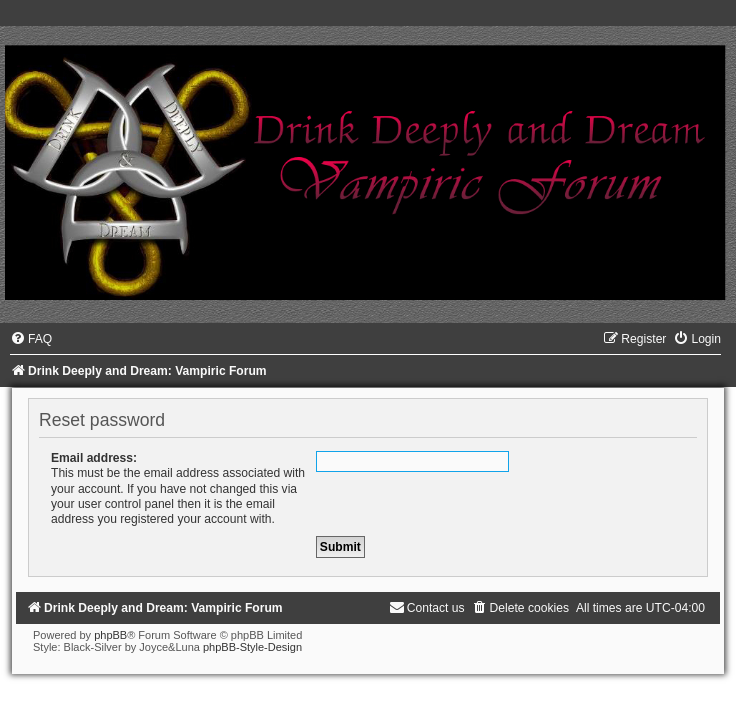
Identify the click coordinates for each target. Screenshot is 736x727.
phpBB (110, 635)
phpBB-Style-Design (252, 647)
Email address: (94, 458)
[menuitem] (31, 339)
